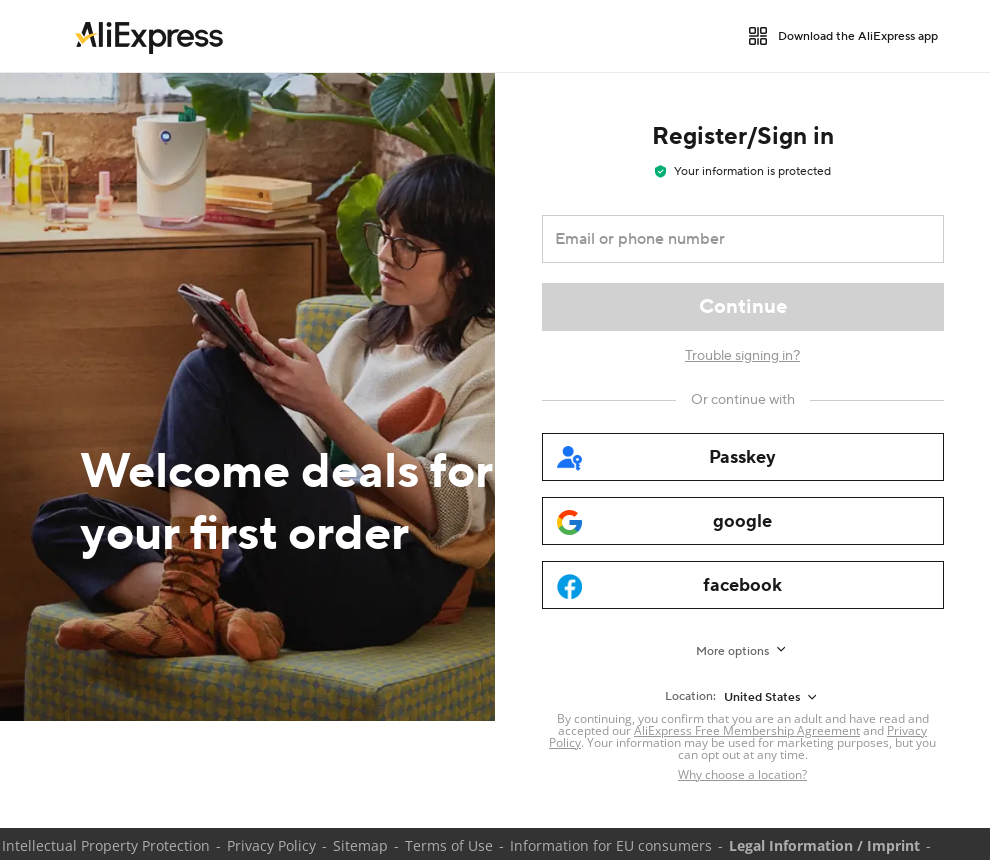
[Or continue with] (743, 400)
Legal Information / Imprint (824, 845)
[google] (743, 521)
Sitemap (360, 845)
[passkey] (743, 457)
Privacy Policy (271, 845)
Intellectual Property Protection (106, 845)
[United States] (772, 697)
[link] (149, 36)
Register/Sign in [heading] (743, 136)
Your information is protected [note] (743, 171)
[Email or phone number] (729, 239)
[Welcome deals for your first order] (247, 397)
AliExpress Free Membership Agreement (747, 730)
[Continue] (743, 307)
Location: (690, 696)
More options (732, 651)
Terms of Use (449, 845)
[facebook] (743, 585)
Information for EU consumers (611, 845)
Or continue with (743, 400)
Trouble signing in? (742, 356)
